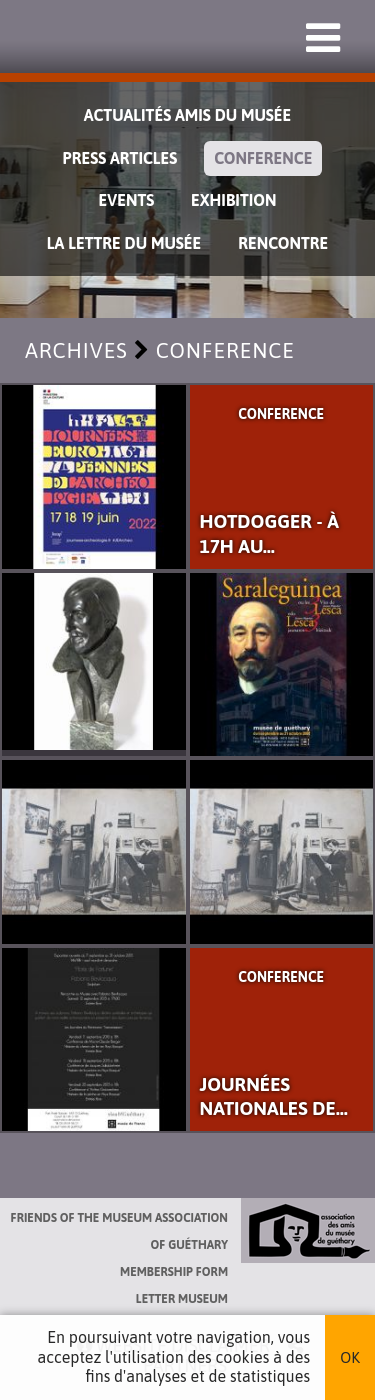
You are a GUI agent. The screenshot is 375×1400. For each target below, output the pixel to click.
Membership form (174, 1272)
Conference (263, 158)
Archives (76, 350)
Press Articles (120, 158)
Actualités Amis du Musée (188, 115)
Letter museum (182, 1299)
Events (127, 200)
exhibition (233, 200)
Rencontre (283, 243)
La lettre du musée (124, 243)
